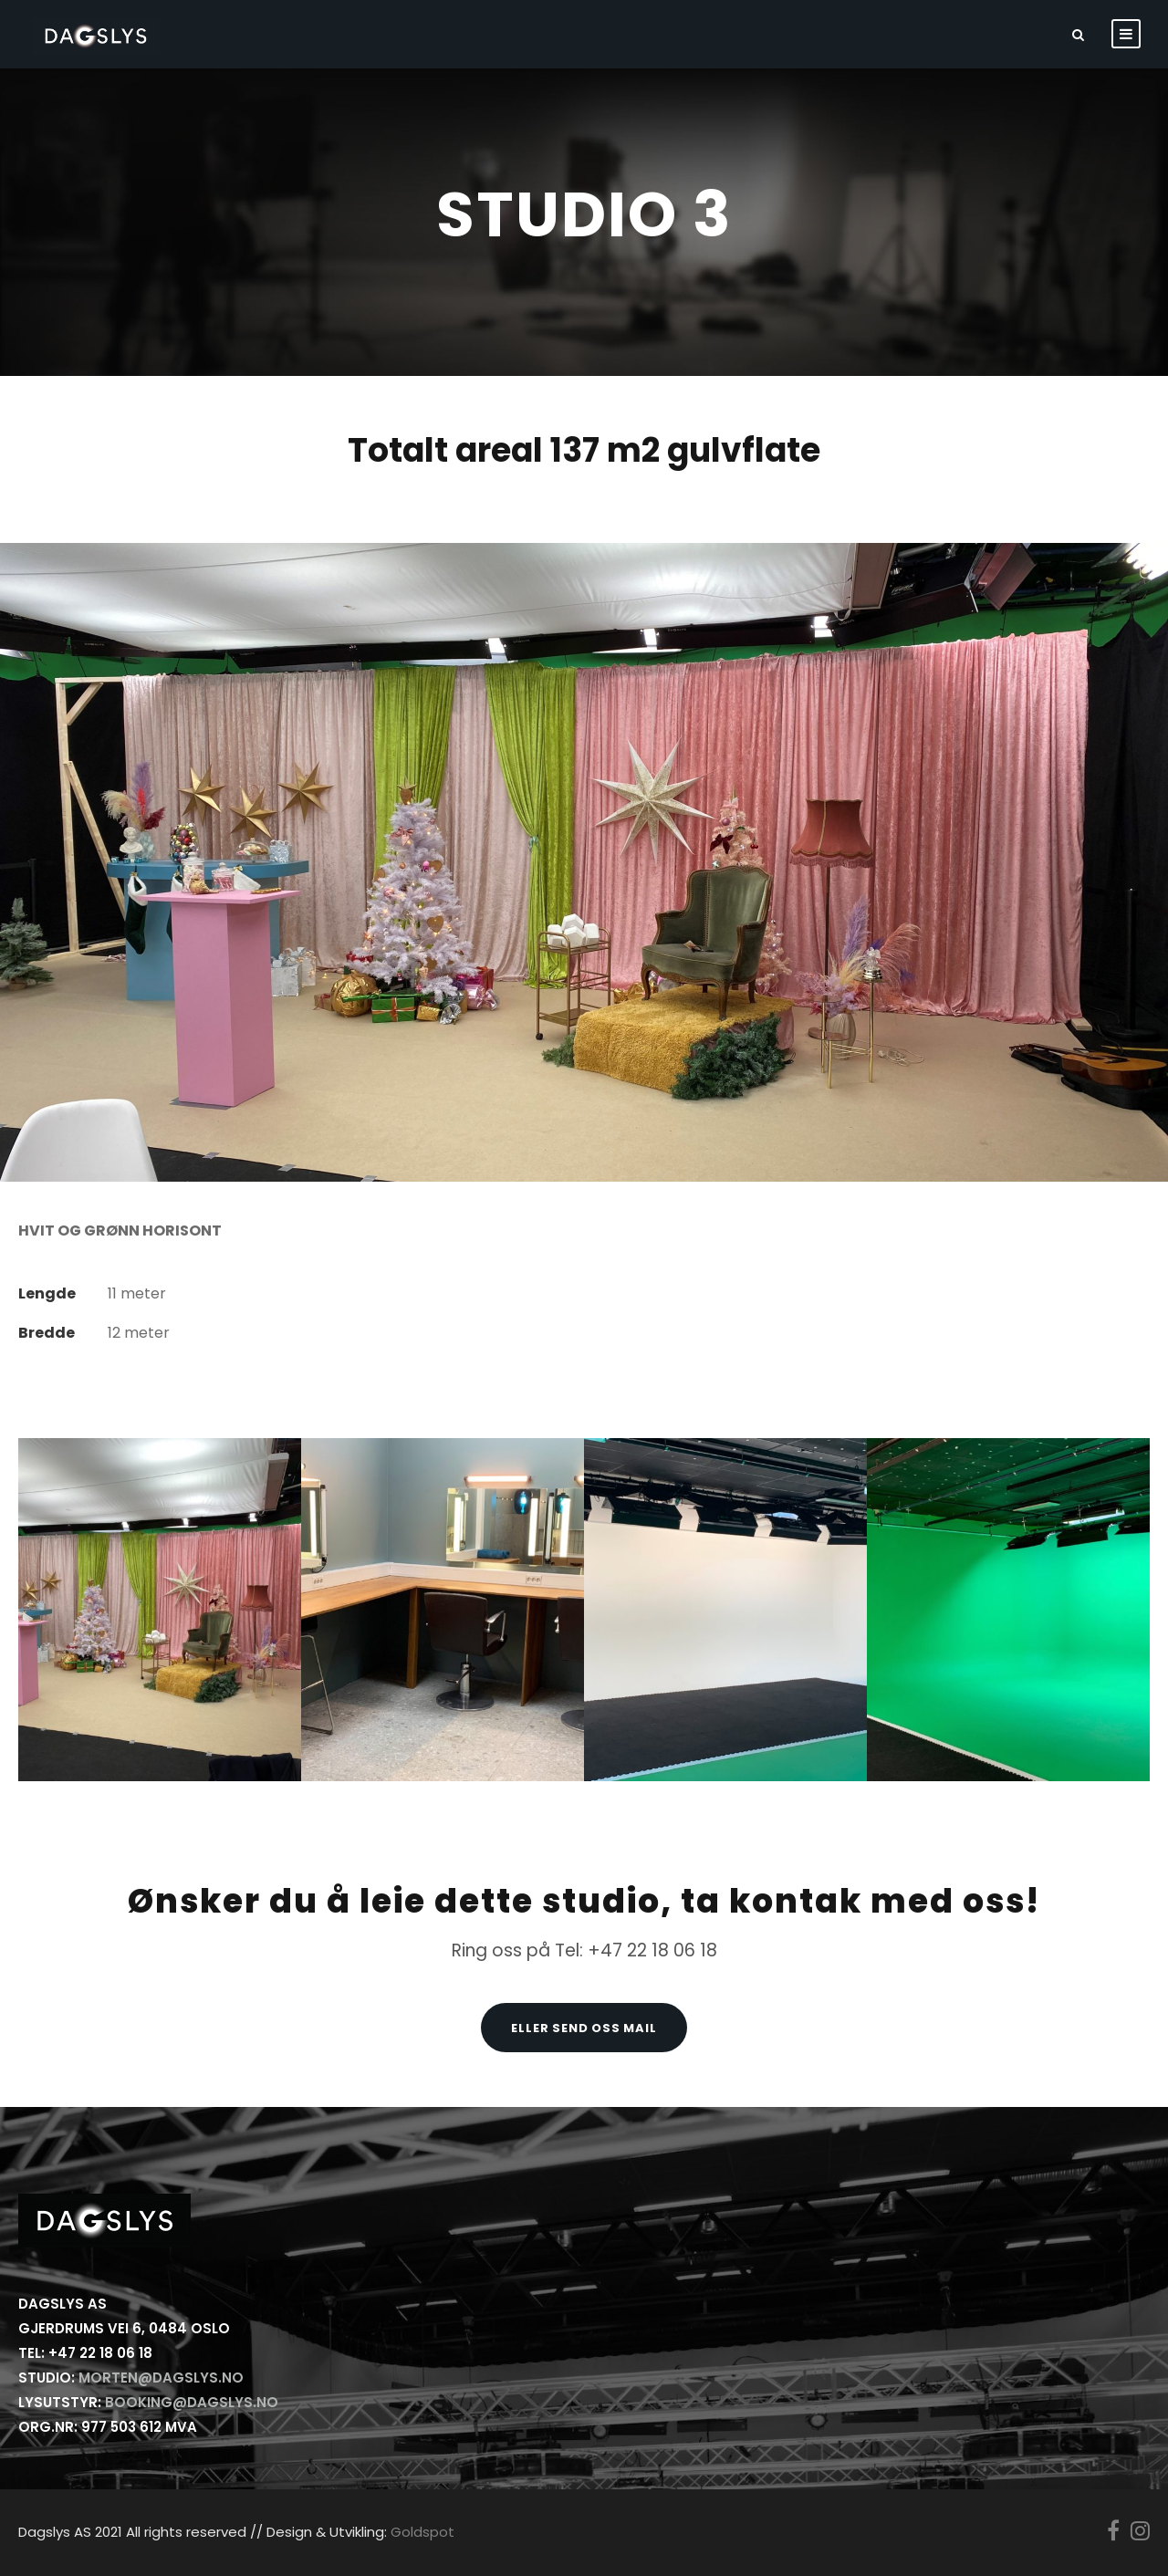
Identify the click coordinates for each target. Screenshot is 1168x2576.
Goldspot (422, 2531)
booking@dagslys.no (191, 2402)
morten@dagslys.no (161, 2377)
